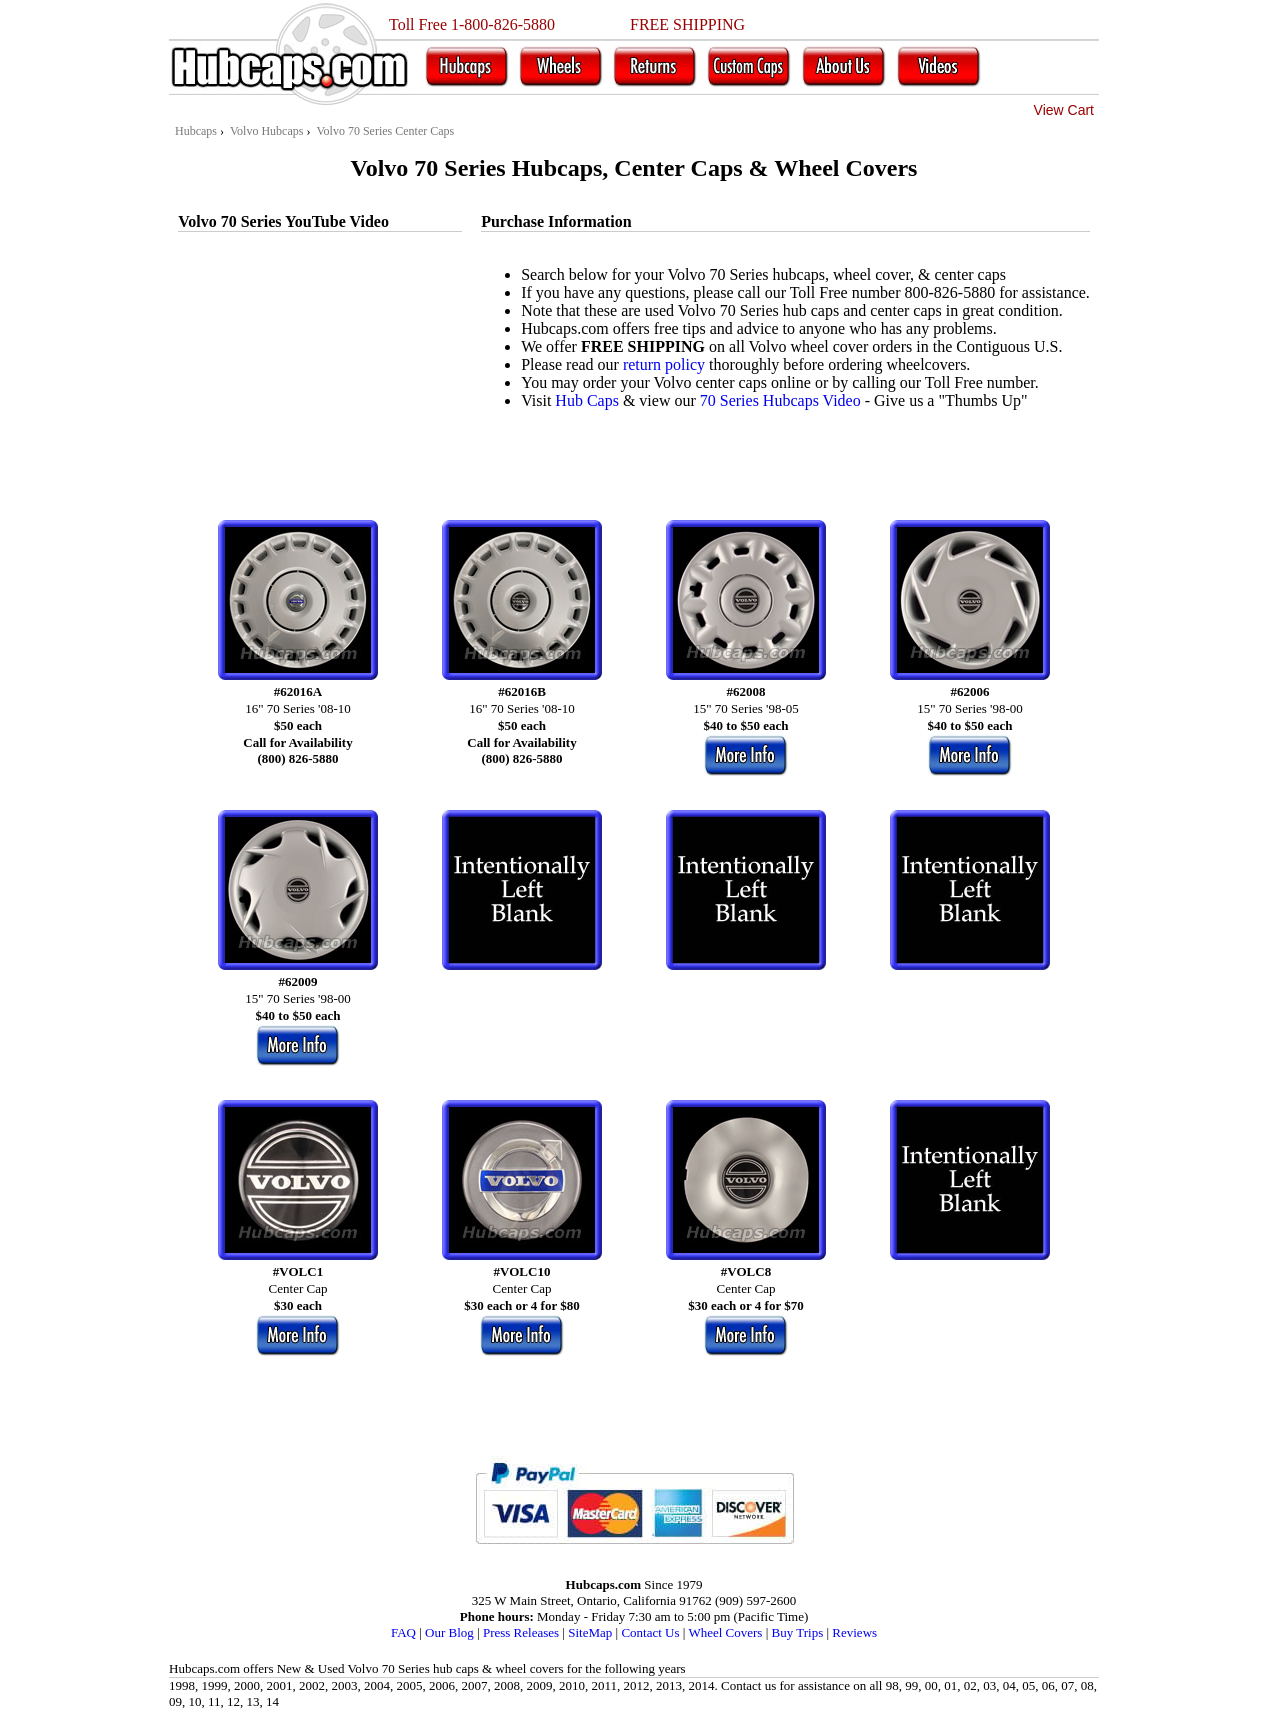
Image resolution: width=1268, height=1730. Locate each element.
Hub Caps (587, 400)
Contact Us (650, 1632)
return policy (664, 364)
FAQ (403, 1632)
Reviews (854, 1632)
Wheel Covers (725, 1632)
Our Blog (449, 1632)
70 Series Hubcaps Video (780, 400)
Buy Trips (798, 1632)
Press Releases (521, 1632)
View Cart (1064, 110)
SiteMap (590, 1632)
